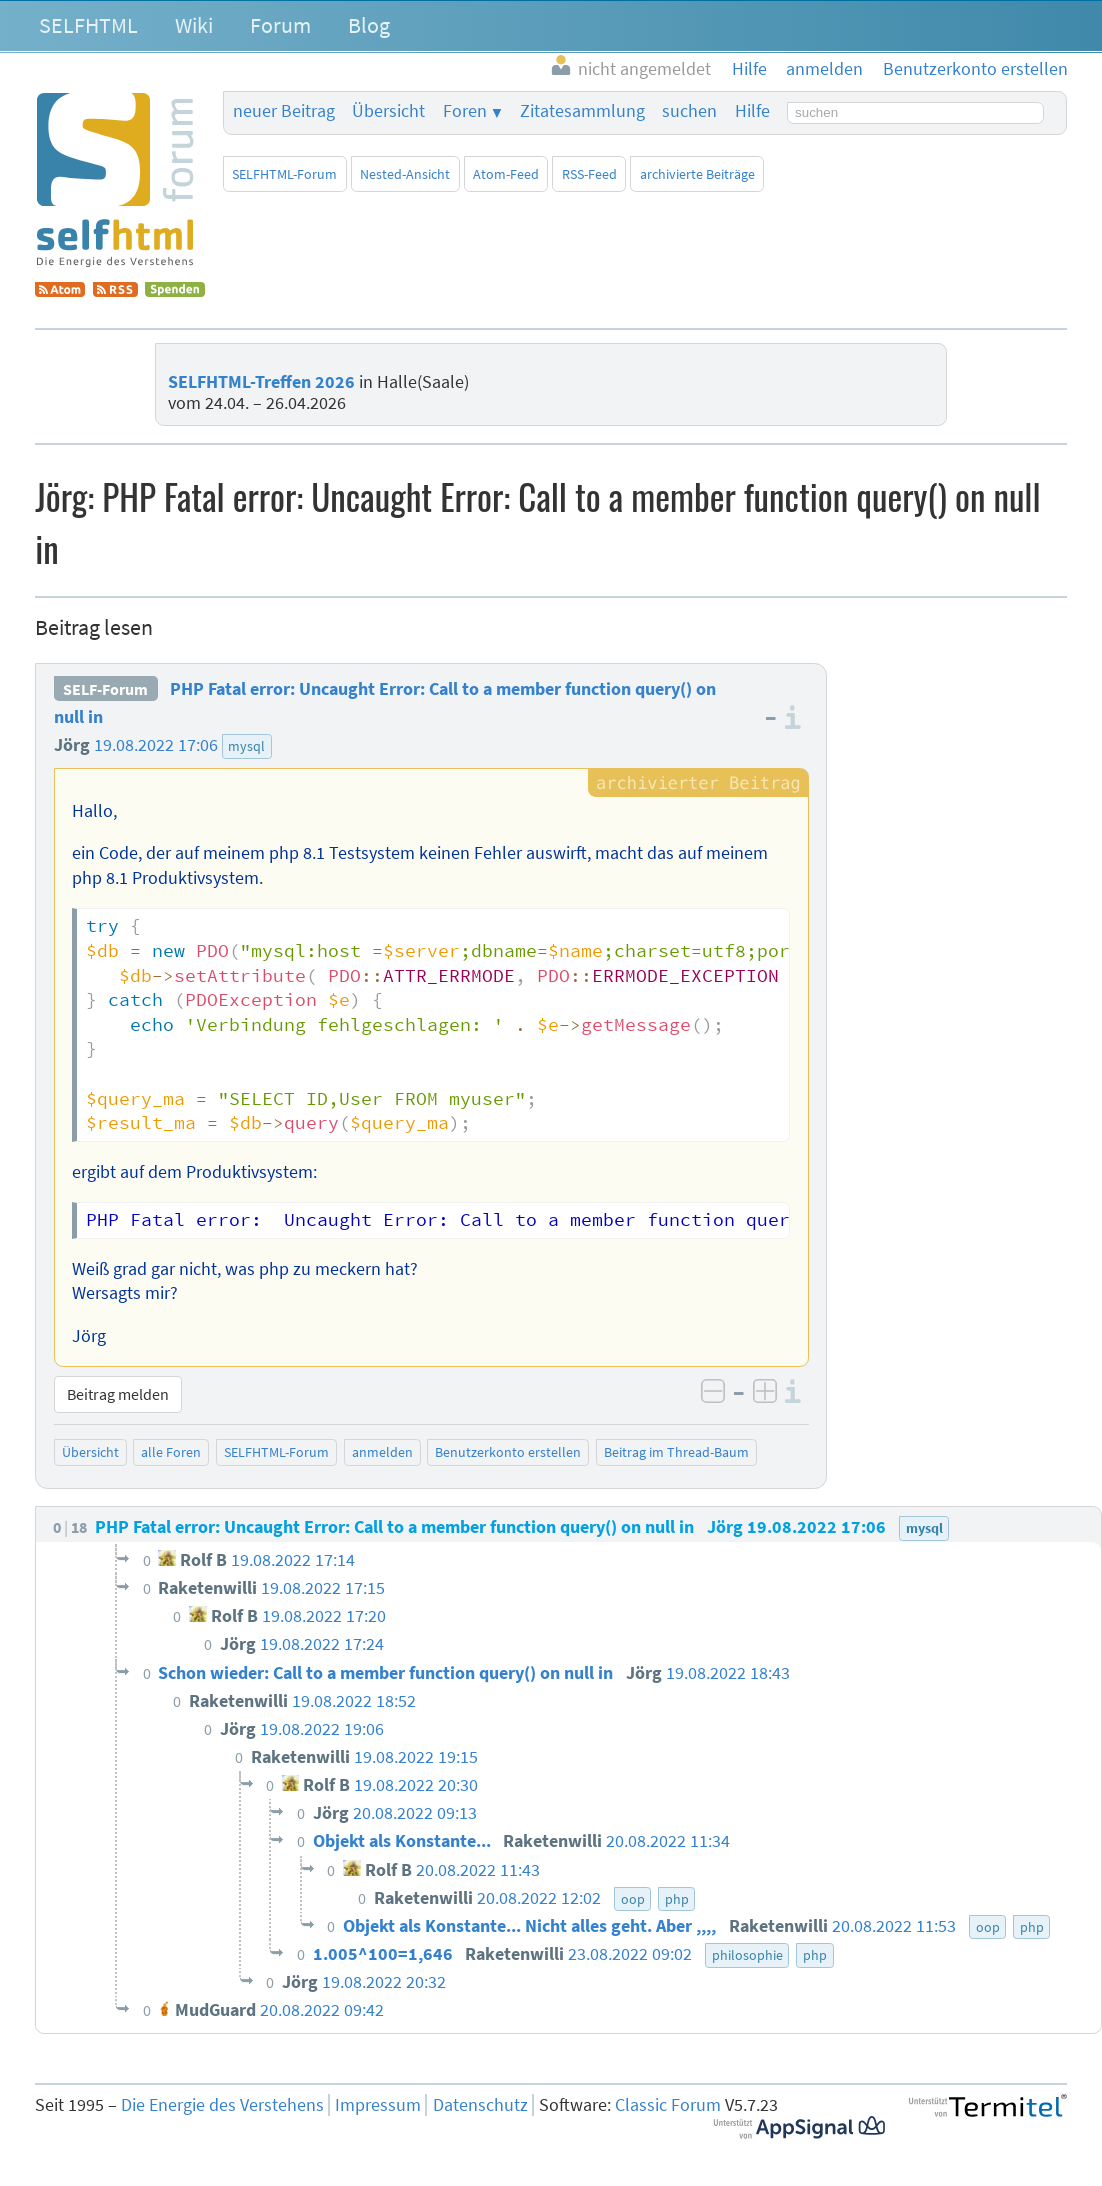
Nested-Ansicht (405, 174)
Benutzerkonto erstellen (508, 1452)
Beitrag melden (118, 1394)
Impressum (378, 2105)
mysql (246, 746)
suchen (689, 111)
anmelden (382, 1452)
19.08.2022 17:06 (156, 745)
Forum (280, 25)
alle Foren (171, 1452)
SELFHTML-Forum (284, 174)
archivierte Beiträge (697, 174)
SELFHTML (88, 25)
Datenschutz (480, 2105)
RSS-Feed (589, 174)
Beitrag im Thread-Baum (676, 1452)
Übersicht (388, 111)
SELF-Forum (105, 689)
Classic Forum (668, 2105)
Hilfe (752, 111)
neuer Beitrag (284, 111)
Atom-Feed (506, 174)
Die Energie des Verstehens (222, 2105)
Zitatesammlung (582, 111)
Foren (465, 111)
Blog (369, 25)
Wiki (194, 25)
